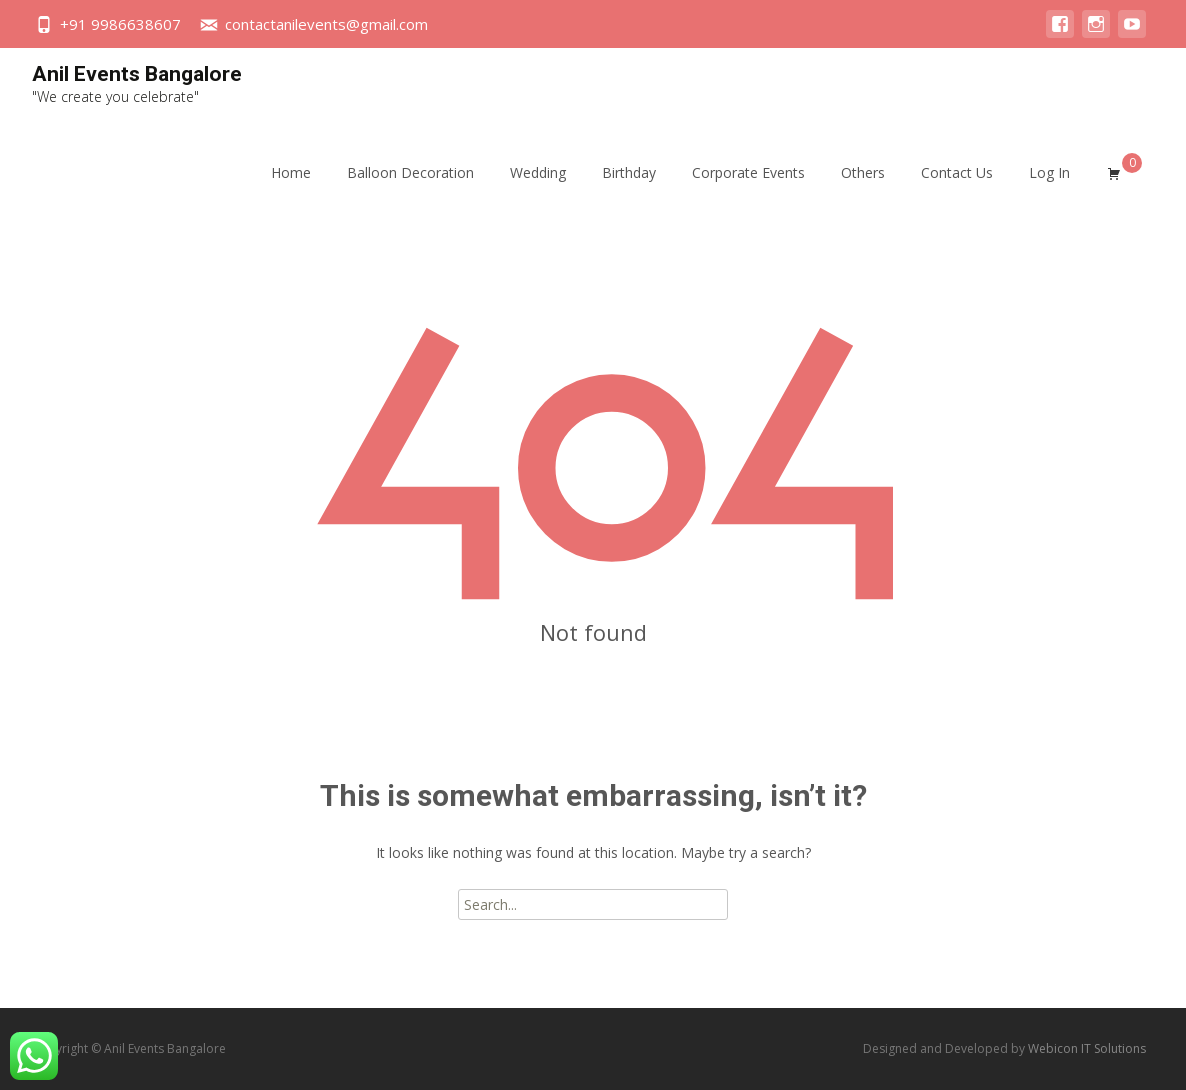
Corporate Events (748, 190)
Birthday (629, 190)
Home (291, 190)
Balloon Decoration (410, 190)
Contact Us (957, 190)
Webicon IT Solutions (1087, 1048)
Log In (1049, 190)
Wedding (538, 190)
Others (863, 190)
